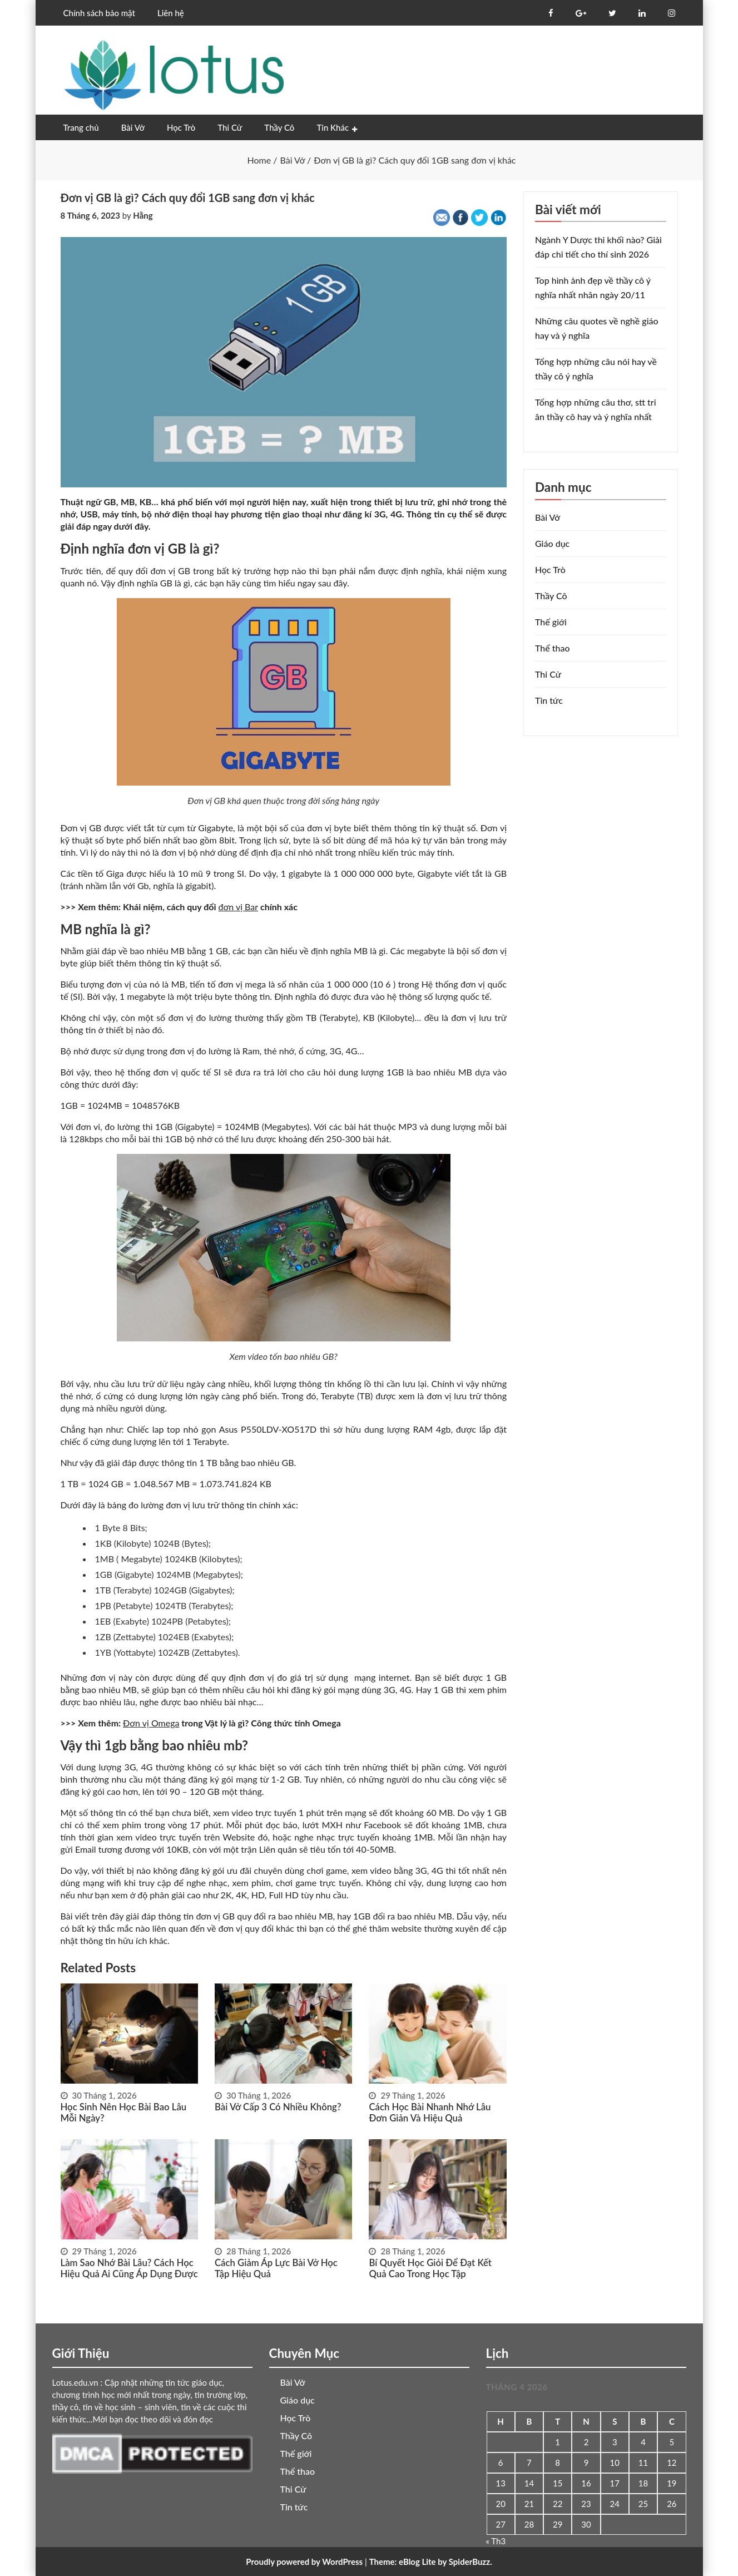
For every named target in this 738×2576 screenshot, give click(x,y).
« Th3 (496, 2541)
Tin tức (549, 700)
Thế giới (551, 621)
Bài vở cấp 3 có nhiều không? (275, 2106)
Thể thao (552, 648)
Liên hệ (170, 13)
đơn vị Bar (239, 906)
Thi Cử (229, 127)
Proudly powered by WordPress (304, 2562)
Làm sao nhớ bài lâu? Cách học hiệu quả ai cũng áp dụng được (126, 2267)
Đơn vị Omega (151, 1723)
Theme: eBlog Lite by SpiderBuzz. (430, 2562)
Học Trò (181, 127)
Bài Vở (133, 127)
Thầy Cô (279, 127)
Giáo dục (552, 543)
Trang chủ (81, 127)
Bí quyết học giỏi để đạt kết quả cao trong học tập (437, 2267)
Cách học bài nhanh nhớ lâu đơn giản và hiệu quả (436, 2112)
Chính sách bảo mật (99, 13)
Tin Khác (332, 127)
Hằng (142, 215)
